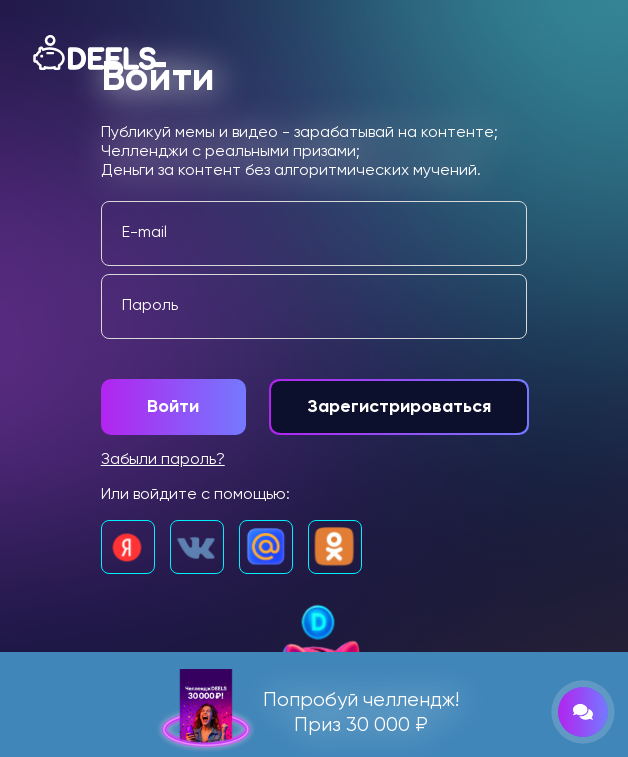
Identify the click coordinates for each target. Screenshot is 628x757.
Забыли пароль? (163, 460)
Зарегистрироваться (399, 407)
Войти (173, 407)
